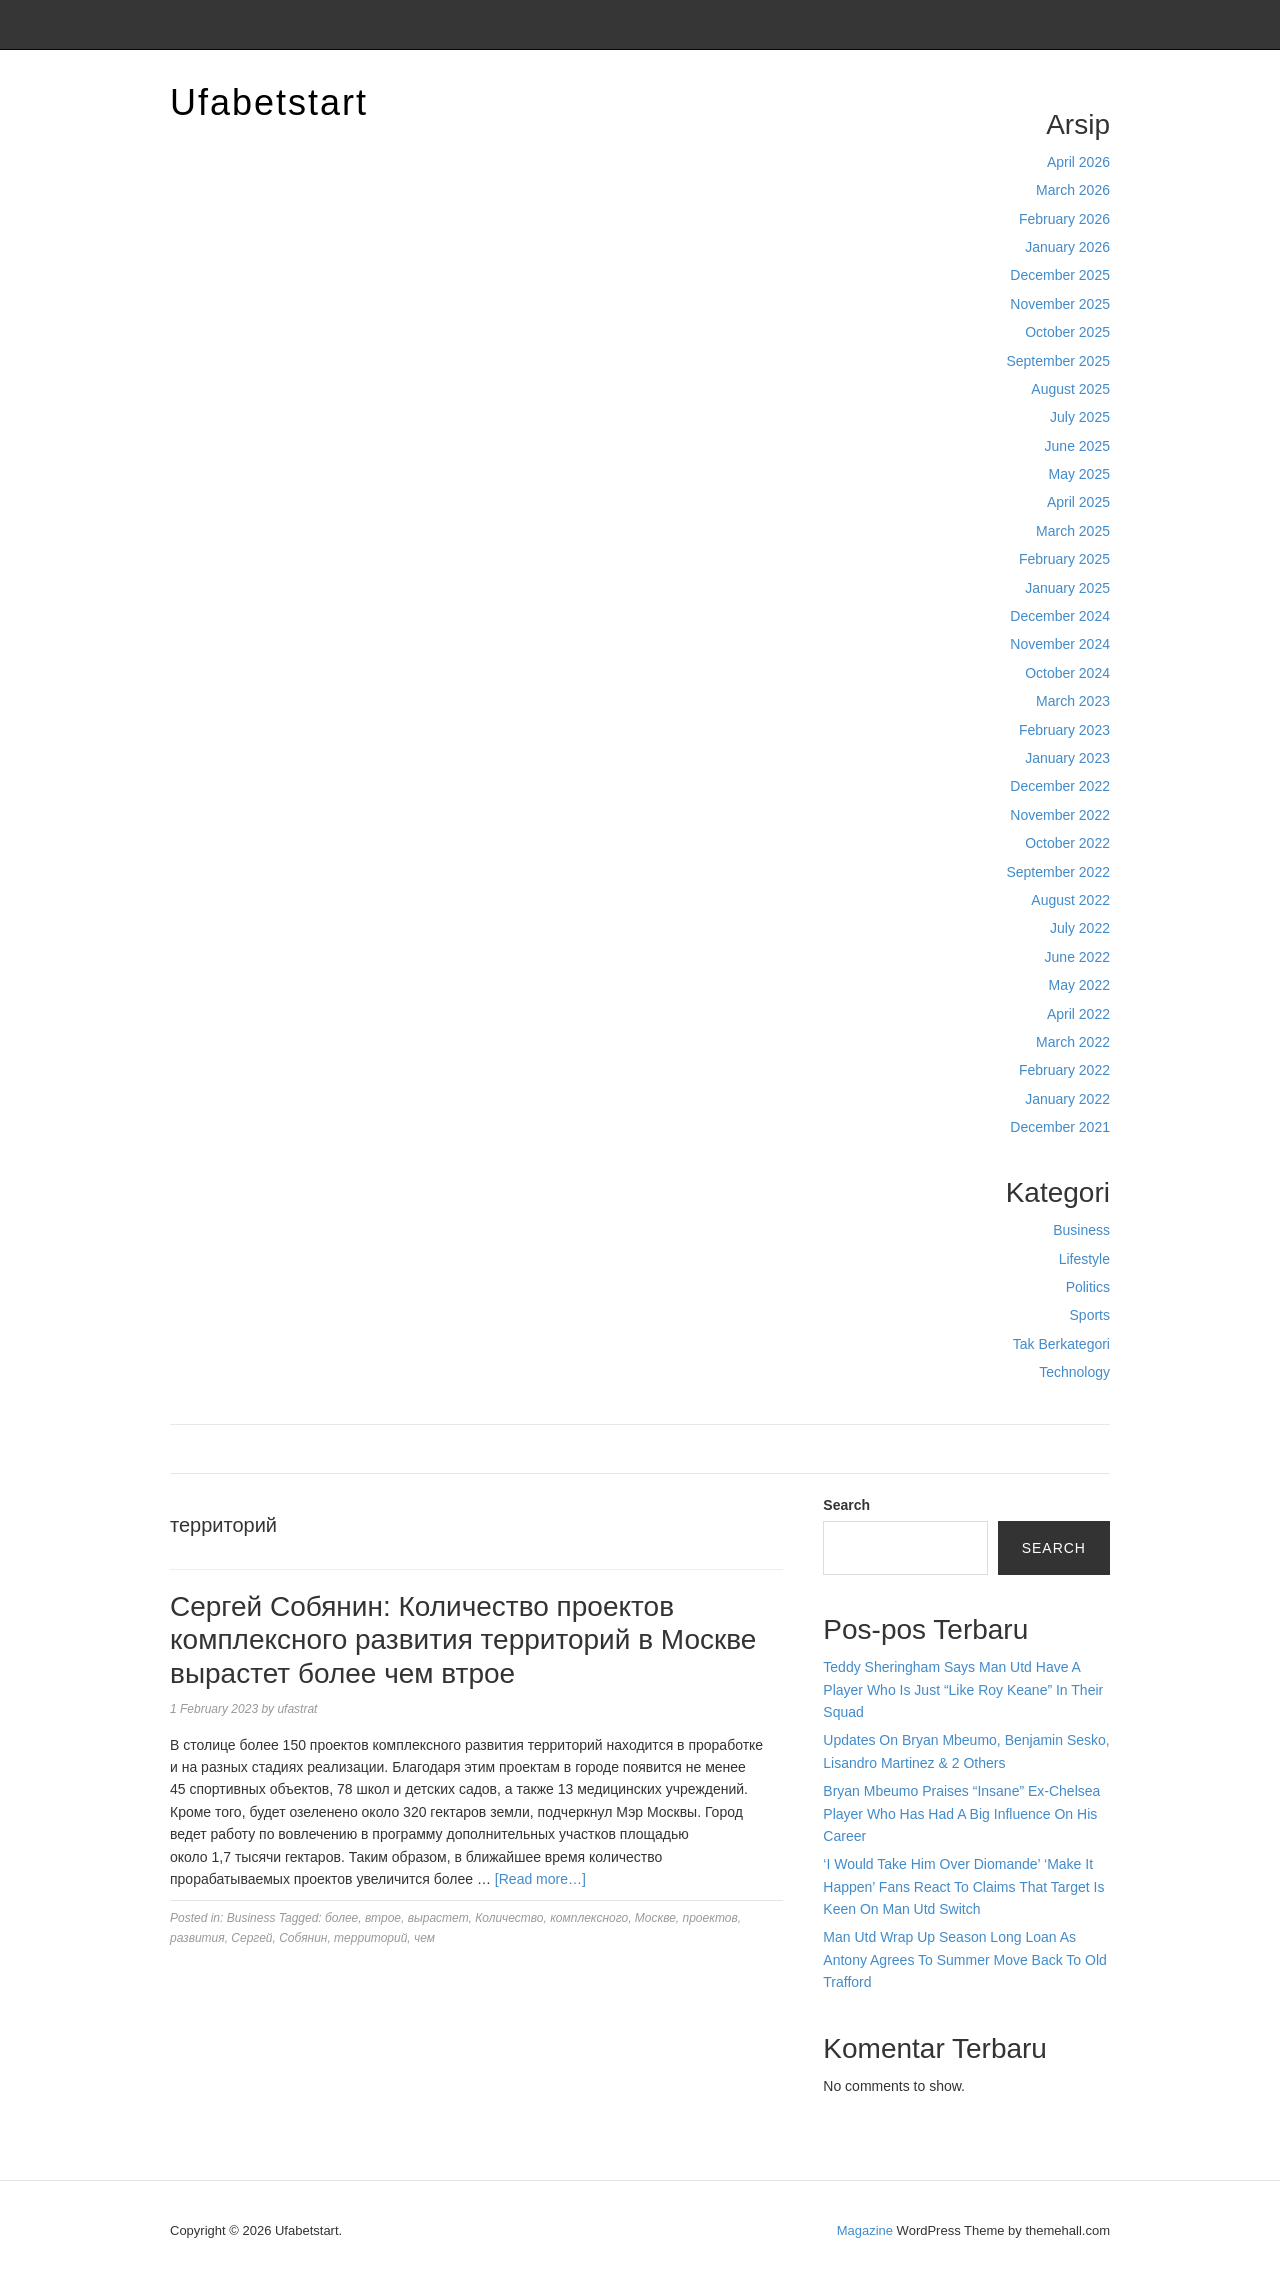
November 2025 (1060, 304)
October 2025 (1067, 332)
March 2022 (1073, 1042)
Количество (509, 1918)
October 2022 (1067, 843)
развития (197, 1938)
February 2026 (1064, 219)
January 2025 (1067, 588)
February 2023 (1064, 730)
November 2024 (1060, 644)
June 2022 (1077, 957)
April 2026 (1078, 162)
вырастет (438, 1918)
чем (424, 1938)
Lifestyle (1084, 1259)
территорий (370, 1938)
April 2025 (1078, 502)
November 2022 (1060, 815)
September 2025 (1058, 361)
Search (846, 1505)
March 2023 (1073, 701)
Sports (1090, 1315)
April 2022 (1078, 1014)
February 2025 (1064, 559)
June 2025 (1077, 446)
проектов (710, 1918)
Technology (1074, 1372)
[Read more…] (540, 1879)
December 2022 (1060, 786)
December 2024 (1060, 616)
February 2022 (1064, 1070)
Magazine (865, 2230)
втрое (383, 1918)
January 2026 (1067, 247)
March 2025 (1073, 531)
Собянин (303, 1938)
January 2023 (1067, 758)
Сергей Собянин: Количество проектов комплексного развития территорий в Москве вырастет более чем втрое (463, 1640)
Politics (1088, 1287)
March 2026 (1073, 190)
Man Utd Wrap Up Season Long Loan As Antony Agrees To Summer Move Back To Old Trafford (965, 1959)
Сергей (251, 1938)
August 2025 (1070, 389)
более (341, 1918)
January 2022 (1067, 1099)
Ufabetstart (269, 102)
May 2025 (1079, 474)
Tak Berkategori (1061, 1344)
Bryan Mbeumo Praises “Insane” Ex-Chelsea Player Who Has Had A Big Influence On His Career (961, 1813)
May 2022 (1079, 985)
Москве (655, 1918)
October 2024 (1067, 673)
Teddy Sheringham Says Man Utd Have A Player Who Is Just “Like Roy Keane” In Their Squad (963, 1689)
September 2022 (1058, 872)
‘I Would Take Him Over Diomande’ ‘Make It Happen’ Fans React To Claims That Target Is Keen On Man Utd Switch (963, 1886)
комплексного (589, 1918)
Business (1081, 1230)
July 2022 (1080, 928)
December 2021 (1060, 1127)
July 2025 (1080, 417)
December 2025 (1060, 275)
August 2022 (1070, 900)
